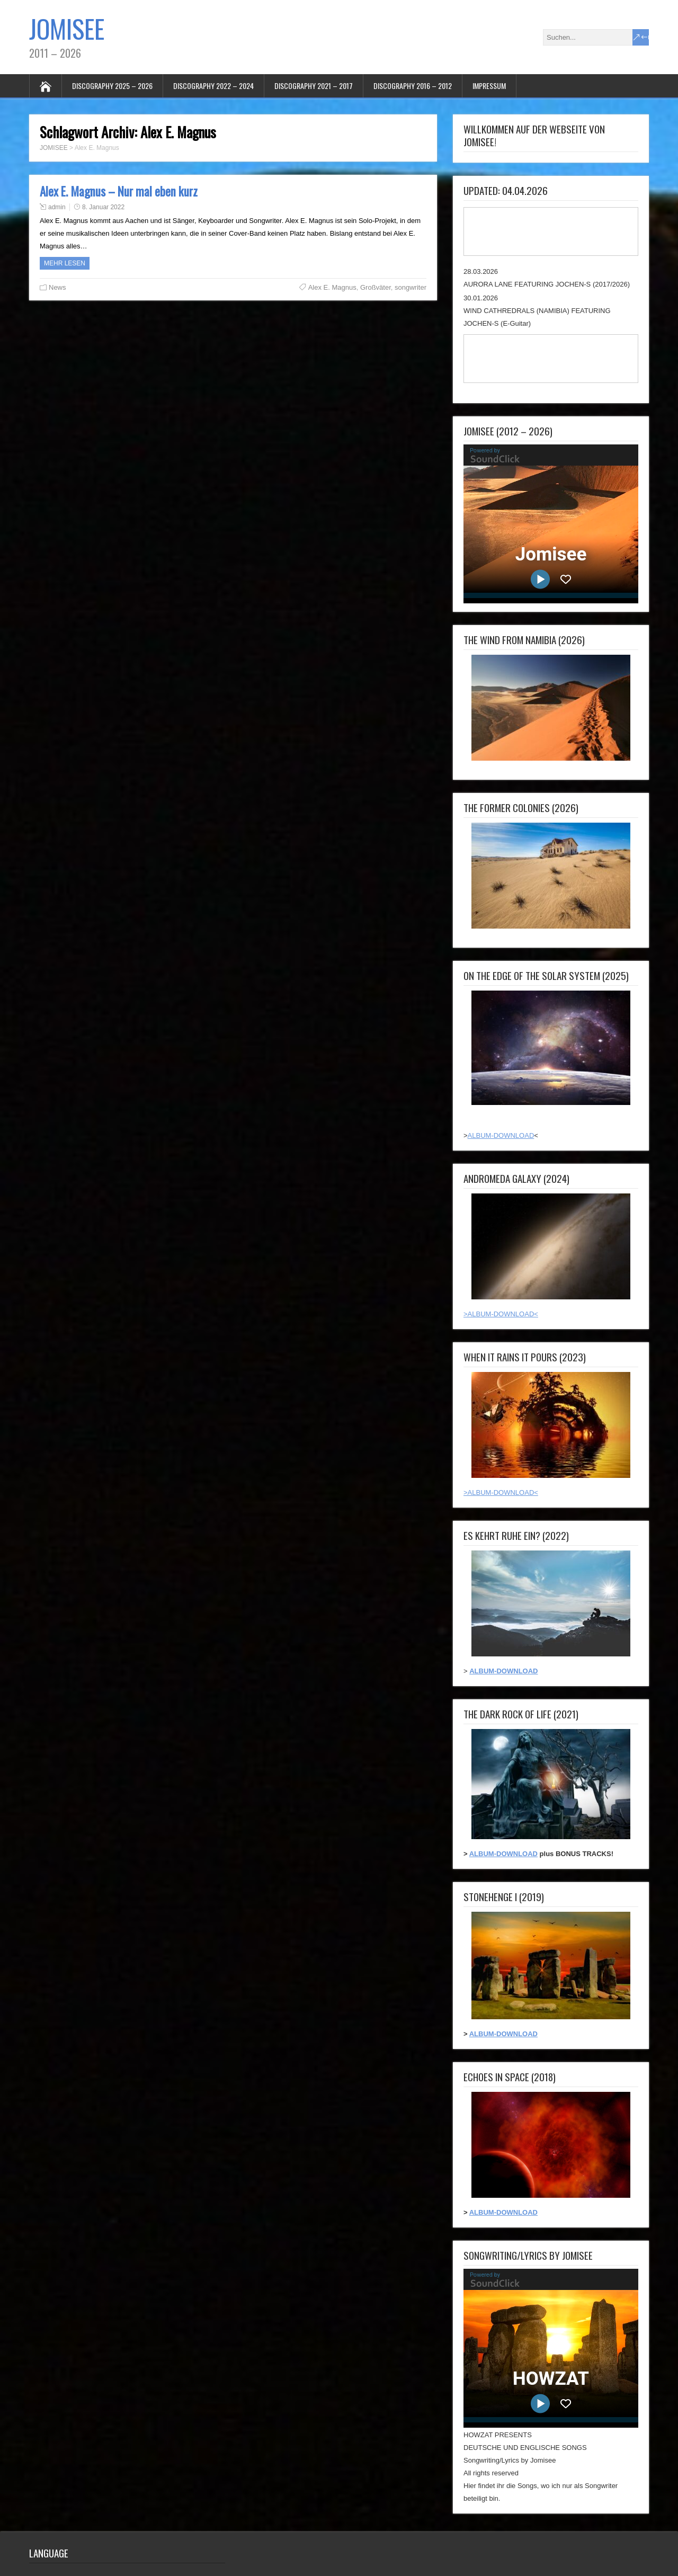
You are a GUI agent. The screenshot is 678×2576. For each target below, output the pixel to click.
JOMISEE (66, 28)
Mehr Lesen (64, 263)
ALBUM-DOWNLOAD (501, 1135)
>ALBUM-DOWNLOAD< (500, 1314)
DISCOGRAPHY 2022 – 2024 (213, 85)
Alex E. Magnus (332, 287)
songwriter (410, 287)
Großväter (375, 287)
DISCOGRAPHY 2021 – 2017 (313, 85)
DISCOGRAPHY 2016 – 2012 (412, 85)
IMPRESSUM (489, 85)
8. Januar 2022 (103, 207)
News (57, 287)
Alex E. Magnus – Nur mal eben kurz (119, 191)
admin (57, 207)
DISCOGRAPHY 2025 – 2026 (112, 85)
